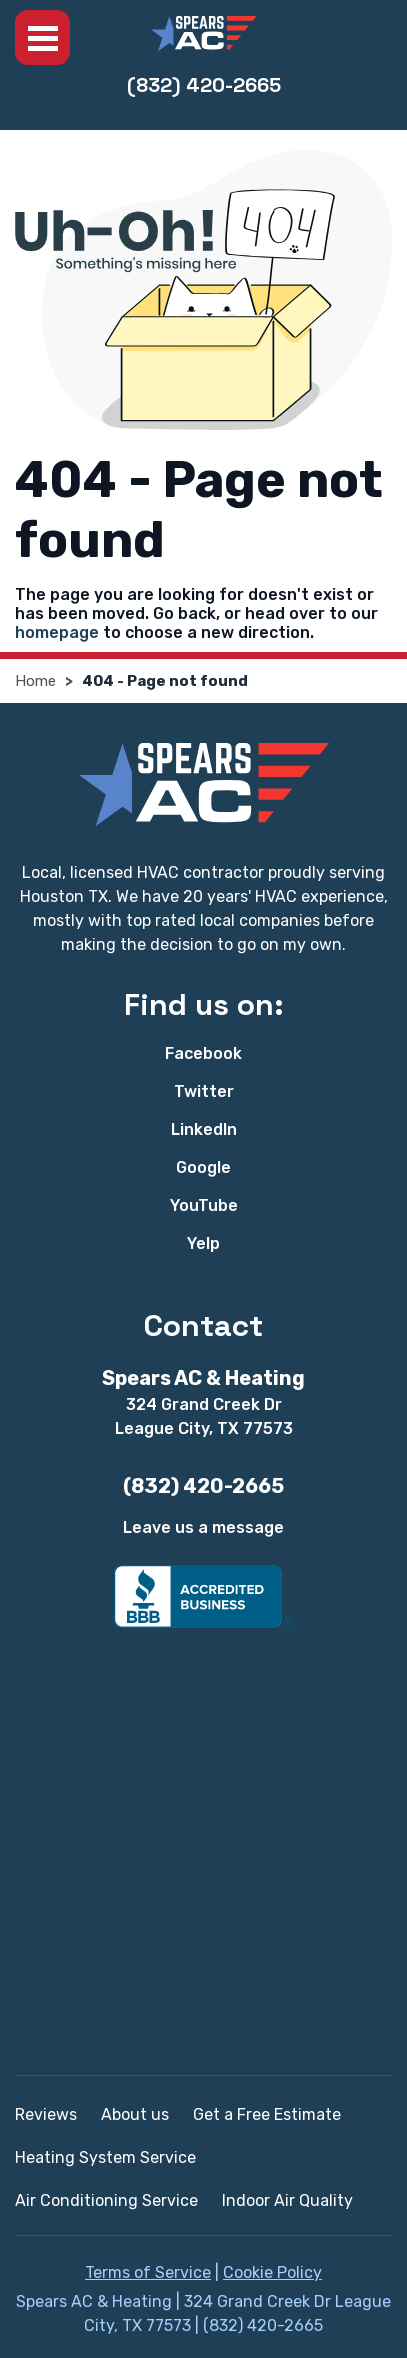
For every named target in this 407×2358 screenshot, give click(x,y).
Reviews (46, 2114)
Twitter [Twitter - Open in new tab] (204, 1091)
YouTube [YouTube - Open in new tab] (204, 1205)
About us (135, 2114)
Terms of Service (148, 2272)
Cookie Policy (272, 2272)
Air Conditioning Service (106, 2200)
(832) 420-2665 (204, 85)
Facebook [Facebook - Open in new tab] (203, 1053)
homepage (57, 632)
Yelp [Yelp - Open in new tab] (203, 1243)
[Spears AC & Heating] (204, 33)
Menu (42, 37)
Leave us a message (203, 1527)
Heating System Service (105, 2157)
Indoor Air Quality (287, 2200)
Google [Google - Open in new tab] (203, 1167)
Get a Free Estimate (267, 2114)
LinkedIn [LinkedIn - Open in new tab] (204, 1129)
